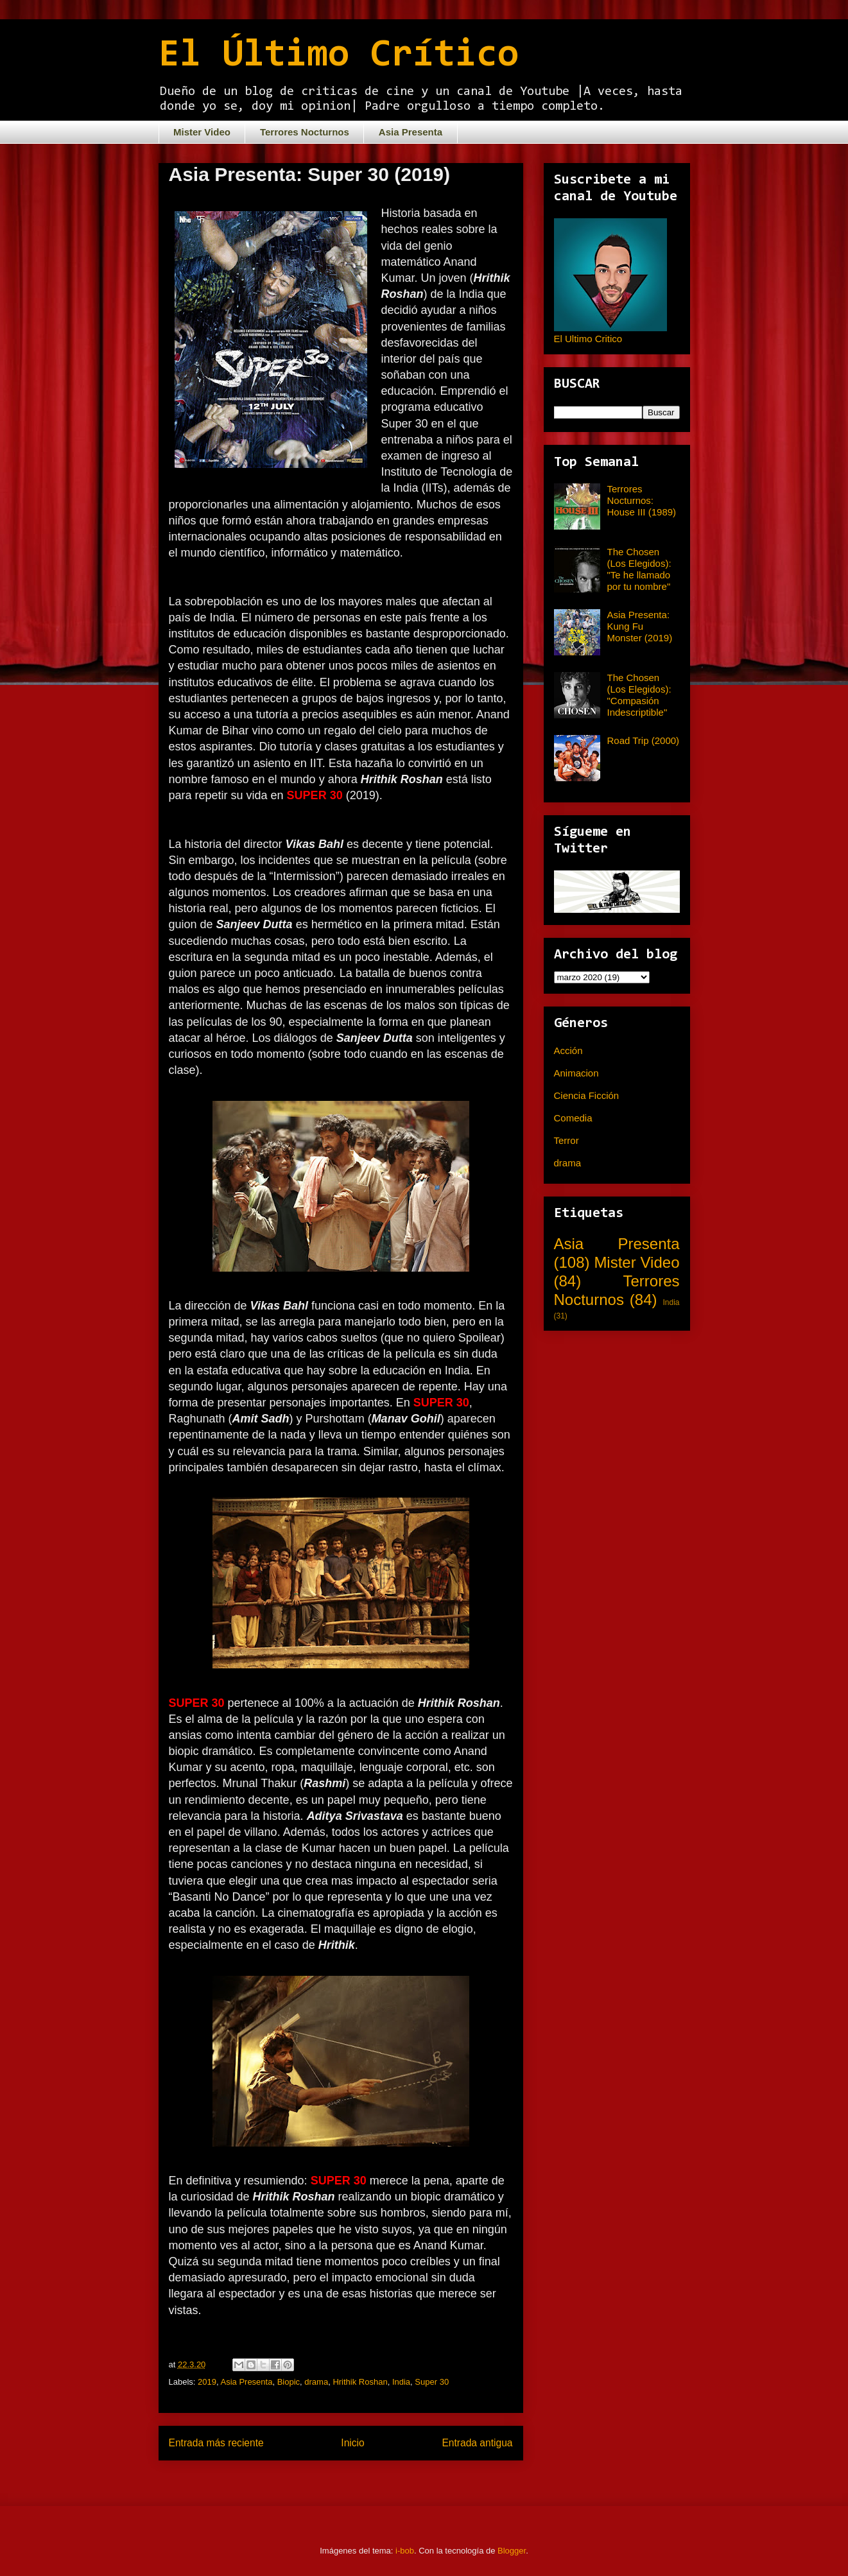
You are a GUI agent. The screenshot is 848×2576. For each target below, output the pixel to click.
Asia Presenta (410, 131)
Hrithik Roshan (360, 2382)
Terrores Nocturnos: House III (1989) (642, 500)
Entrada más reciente (216, 2442)
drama (316, 2382)
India (401, 2382)
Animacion (576, 1073)
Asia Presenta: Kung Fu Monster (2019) (640, 626)
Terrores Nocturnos (304, 131)
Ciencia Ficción (586, 1095)
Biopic (288, 2382)
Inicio (352, 2442)
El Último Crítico (339, 56)
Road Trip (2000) (643, 740)
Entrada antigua (477, 2442)
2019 (207, 2382)
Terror (566, 1140)
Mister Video (201, 131)
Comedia (573, 1117)
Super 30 (432, 2382)
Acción (568, 1050)
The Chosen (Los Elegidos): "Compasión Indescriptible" (639, 695)
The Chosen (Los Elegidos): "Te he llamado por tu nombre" (639, 569)
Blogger (512, 2550)
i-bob (404, 2550)
